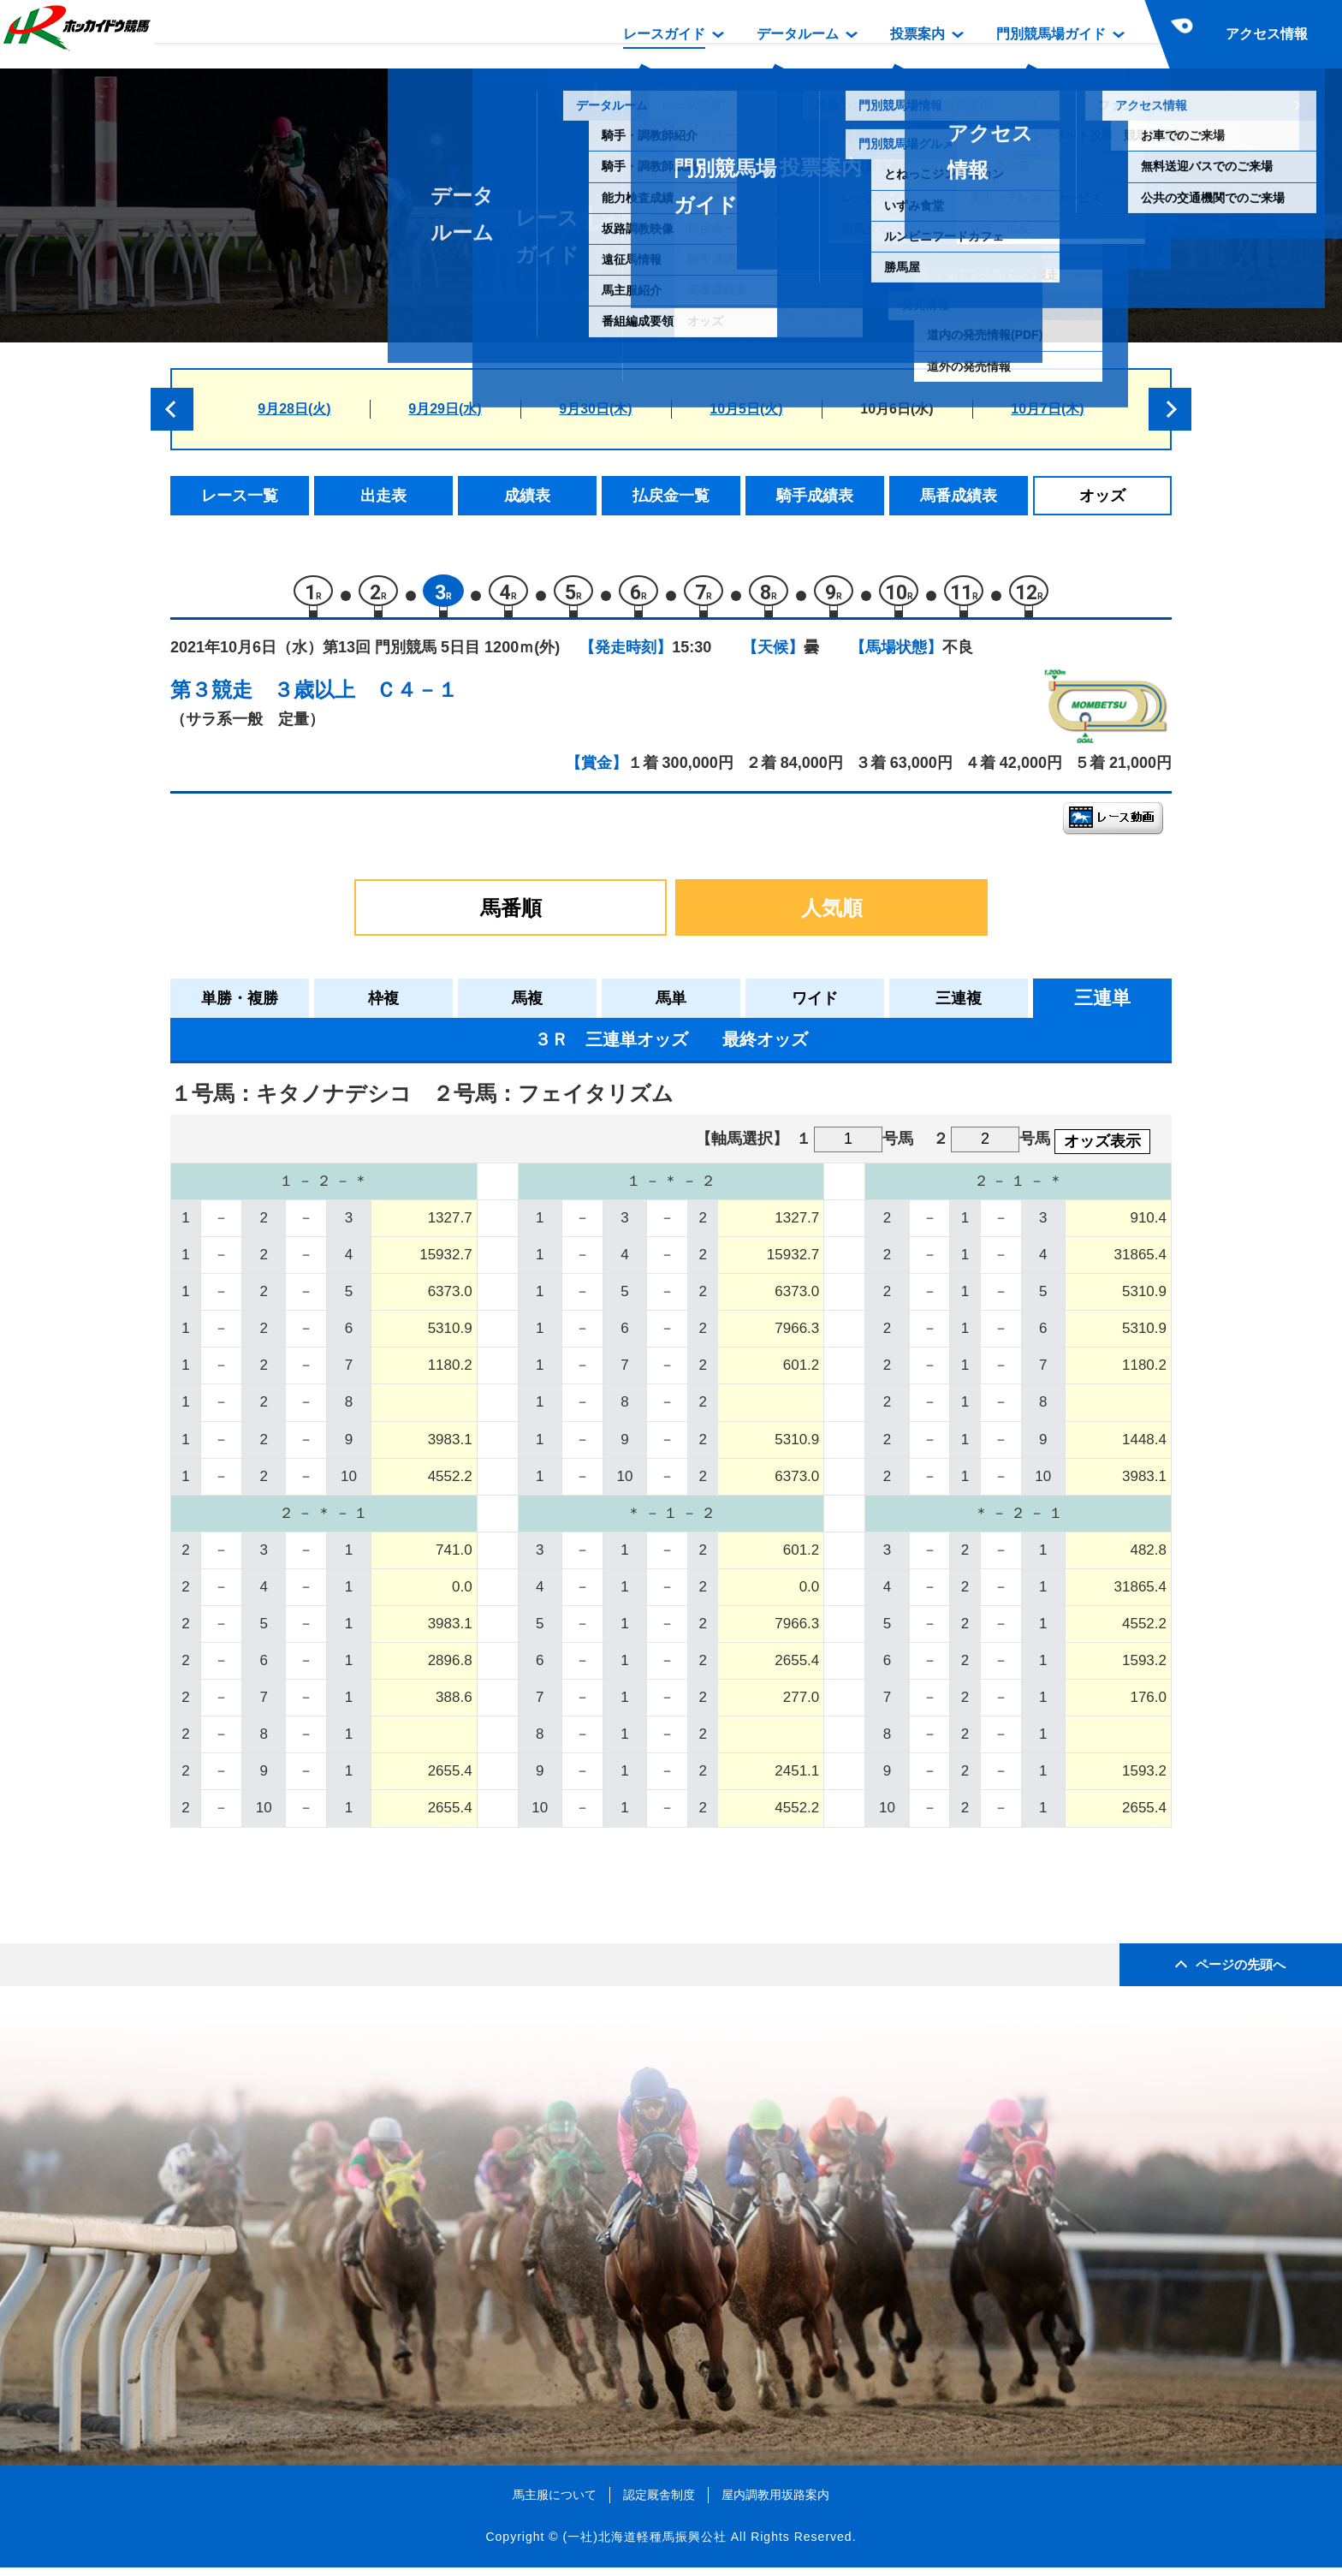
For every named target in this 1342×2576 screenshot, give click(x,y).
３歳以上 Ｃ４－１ (365, 698)
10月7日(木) (1047, 409)
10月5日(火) (746, 409)
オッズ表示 (1102, 1149)
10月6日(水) (896, 409)
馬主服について (555, 2503)
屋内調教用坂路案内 (775, 2503)
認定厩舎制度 (659, 2503)
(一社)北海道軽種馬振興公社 (644, 2545)
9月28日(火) (294, 409)
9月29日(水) (444, 409)
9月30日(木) (595, 409)
